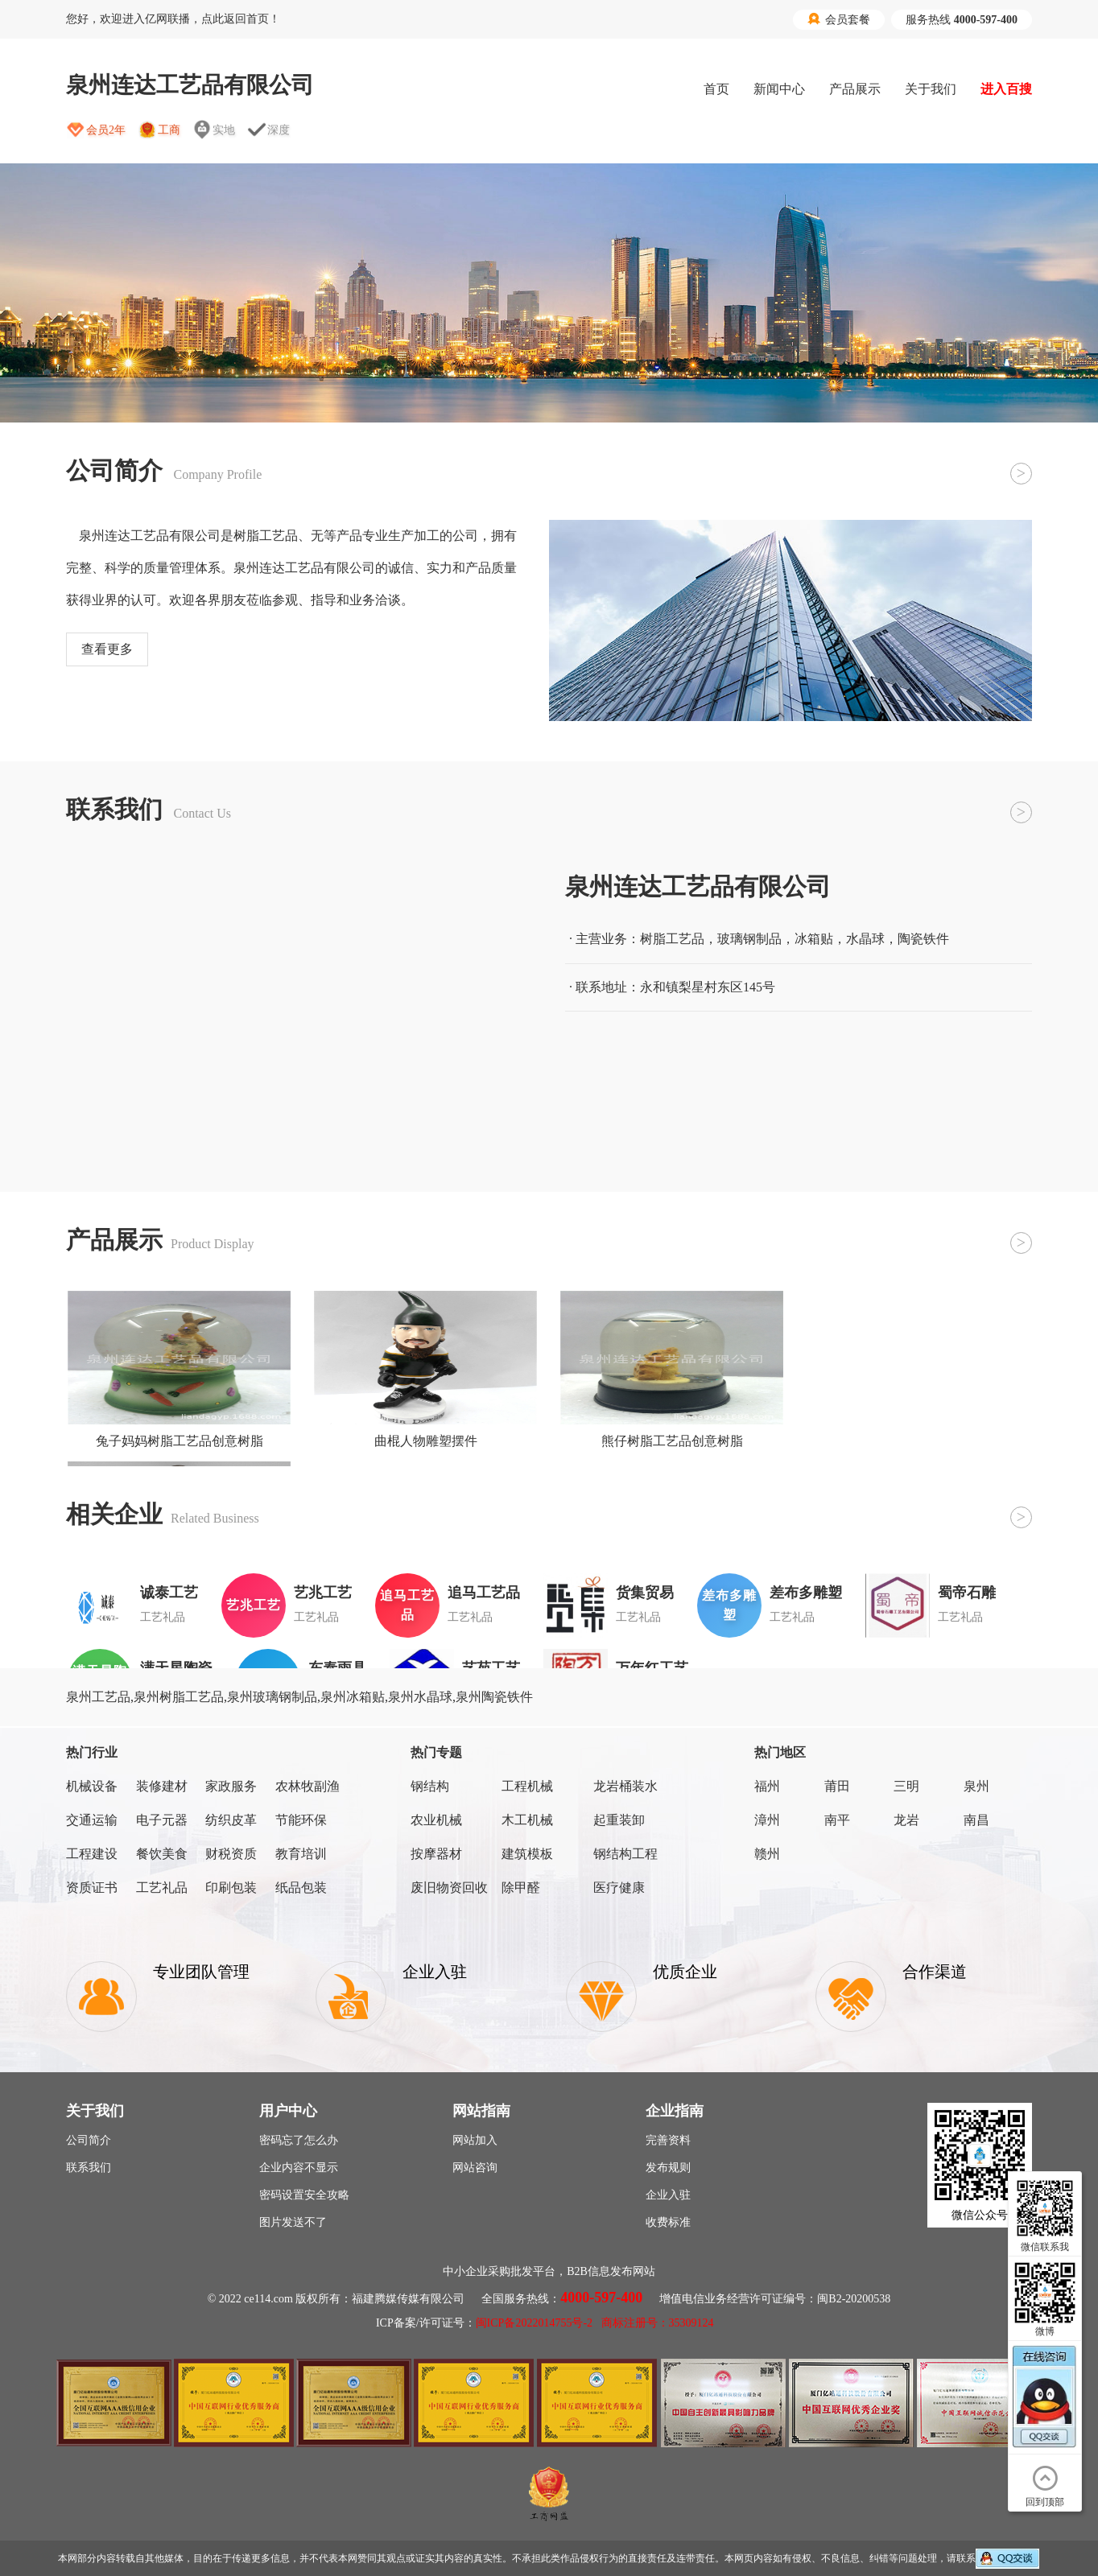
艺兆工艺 (323, 1593)
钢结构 (430, 1786)
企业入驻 (668, 2195)
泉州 (976, 1786)
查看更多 (107, 649)
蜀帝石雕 (967, 1593)
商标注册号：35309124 (657, 2323)
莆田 (837, 1786)
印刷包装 (231, 1887)
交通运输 (92, 1820)
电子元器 (162, 1820)
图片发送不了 (293, 2222)
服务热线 (962, 20)
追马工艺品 (484, 1593)
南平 (837, 1820)
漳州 (767, 1820)
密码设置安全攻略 (304, 2195)
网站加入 (474, 2140)
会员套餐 (838, 19)
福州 (767, 1786)
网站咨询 (474, 2168)
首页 (716, 89)
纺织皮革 (231, 1820)
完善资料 (668, 2140)
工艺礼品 (162, 1887)
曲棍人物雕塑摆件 (425, 1441)
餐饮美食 (162, 1854)
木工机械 (527, 1820)
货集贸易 (645, 1593)
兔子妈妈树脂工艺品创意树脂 (179, 1441)
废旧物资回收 (449, 1887)
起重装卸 (619, 1820)
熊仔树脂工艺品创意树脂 (672, 1441)
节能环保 (301, 1820)
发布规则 (668, 2168)
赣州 (767, 1854)
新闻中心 (779, 89)
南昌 (976, 1820)
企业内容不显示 (298, 2168)
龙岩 (906, 1820)
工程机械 (527, 1786)
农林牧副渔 (307, 1786)
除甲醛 (521, 1887)
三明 (906, 1786)
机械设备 (92, 1786)
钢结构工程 (625, 1854)
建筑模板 (527, 1854)
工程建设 (92, 1854)
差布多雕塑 (806, 1593)
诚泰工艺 (169, 1593)
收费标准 (668, 2222)
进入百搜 (1006, 89)
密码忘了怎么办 (298, 2140)
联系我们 (88, 2168)
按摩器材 (436, 1854)
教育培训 (301, 1854)
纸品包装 (301, 1887)
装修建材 (162, 1786)
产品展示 (855, 89)
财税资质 (231, 1854)
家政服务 (231, 1786)
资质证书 (92, 1887)
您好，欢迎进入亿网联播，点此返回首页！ (173, 19)
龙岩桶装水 (625, 1786)
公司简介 (88, 2140)
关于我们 (930, 89)
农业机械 (436, 1820)
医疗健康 (619, 1887)
